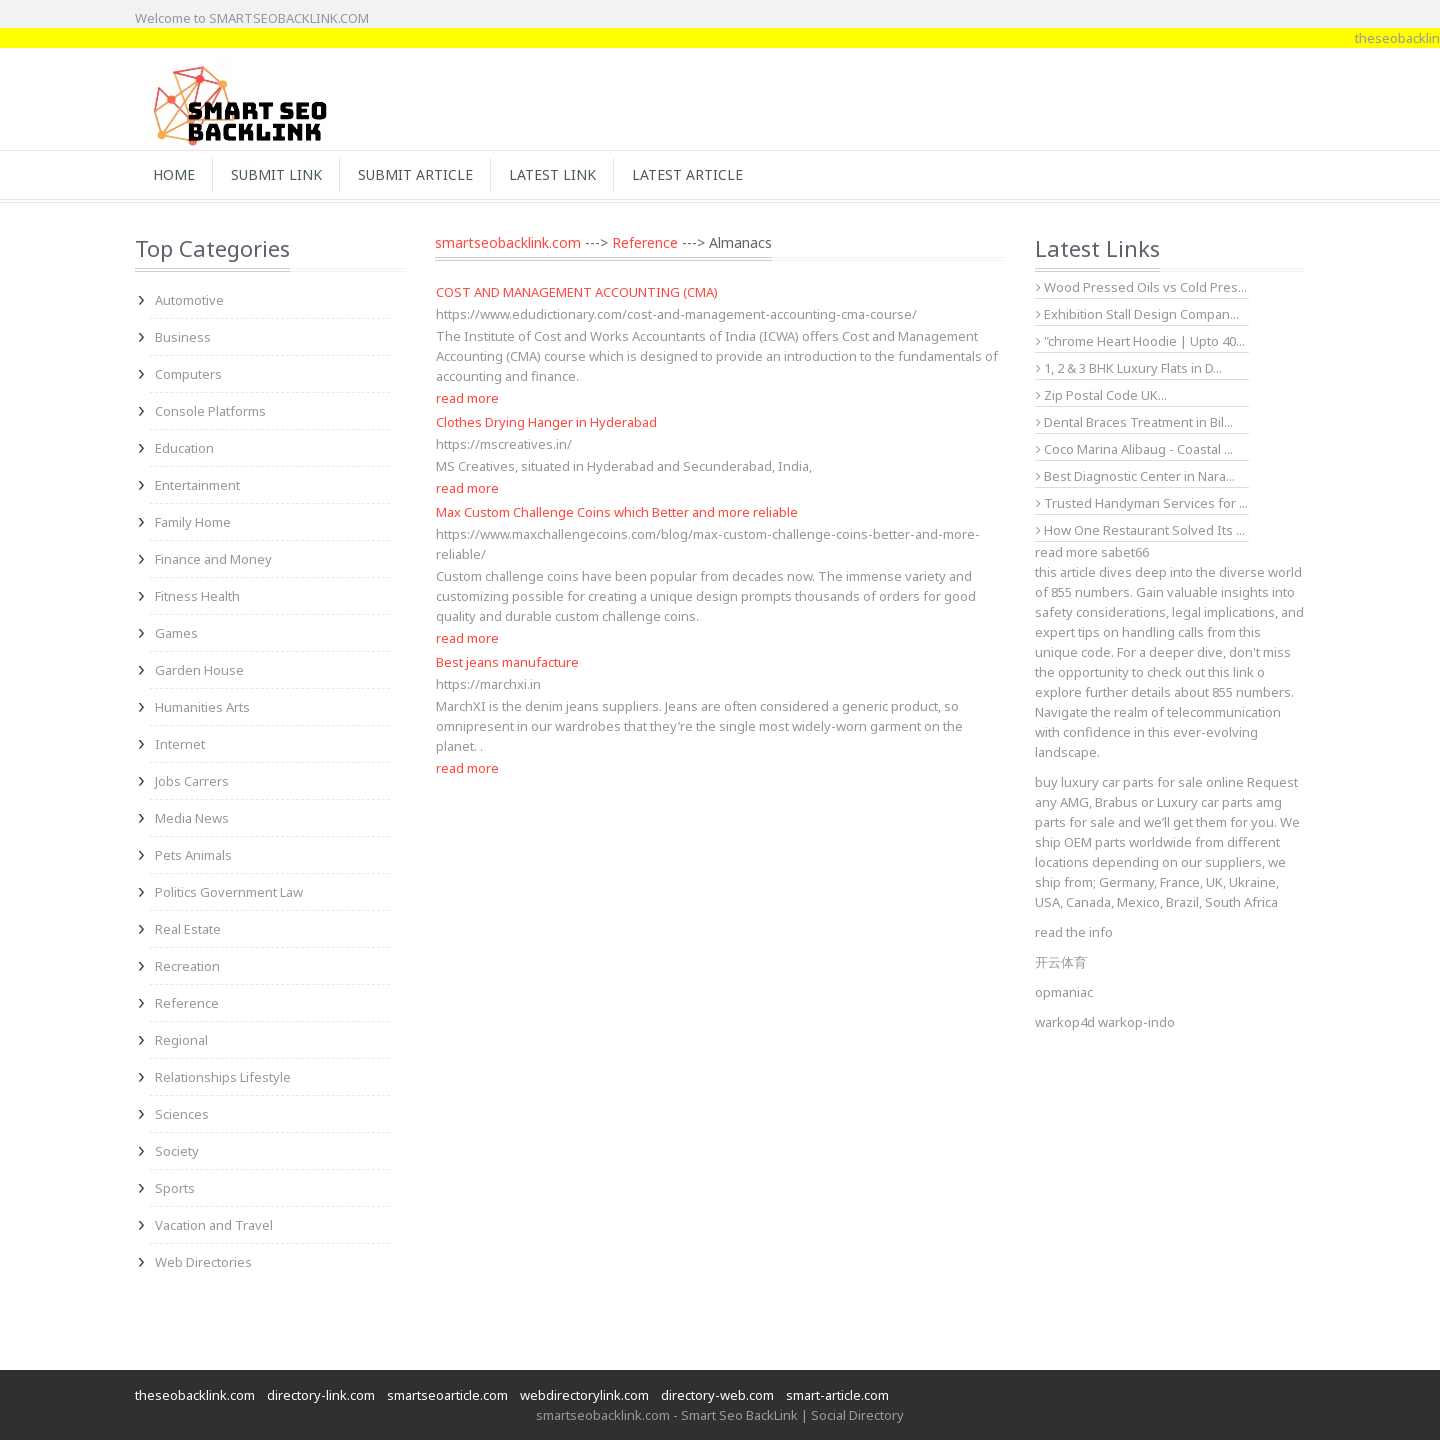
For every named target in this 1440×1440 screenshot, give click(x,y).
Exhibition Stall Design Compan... (1137, 314)
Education (184, 448)
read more (467, 398)
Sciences (182, 1114)
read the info (1074, 932)
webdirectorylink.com (584, 1395)
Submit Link (276, 174)
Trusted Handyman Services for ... (1142, 503)
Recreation (187, 966)
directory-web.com (717, 1395)
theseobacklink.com (195, 1395)
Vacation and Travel (214, 1225)
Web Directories (203, 1262)
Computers (188, 374)
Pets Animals (193, 855)
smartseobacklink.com (508, 242)
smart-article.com (837, 1395)
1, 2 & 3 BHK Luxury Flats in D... (1129, 368)
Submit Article (415, 174)
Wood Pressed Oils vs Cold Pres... (1141, 287)
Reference (187, 1003)
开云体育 (1061, 962)
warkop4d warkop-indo (1105, 1022)
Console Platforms (210, 411)
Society (177, 1151)
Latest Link (552, 174)
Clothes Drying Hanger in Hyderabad (546, 422)
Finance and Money (213, 559)
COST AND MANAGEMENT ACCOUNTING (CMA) (577, 292)
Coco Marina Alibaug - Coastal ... (1134, 449)
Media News (192, 818)
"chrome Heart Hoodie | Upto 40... (1140, 341)
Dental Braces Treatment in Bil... (1134, 422)
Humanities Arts (202, 707)
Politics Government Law (229, 892)
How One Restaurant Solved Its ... (1140, 530)
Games (176, 633)
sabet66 (1125, 552)
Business (183, 337)
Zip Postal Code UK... (1101, 395)
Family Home (193, 522)
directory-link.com (321, 1395)
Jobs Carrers (192, 781)
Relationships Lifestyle (223, 1077)
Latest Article (687, 174)
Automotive (189, 300)
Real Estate (188, 929)
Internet (180, 744)
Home (174, 174)
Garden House (199, 670)
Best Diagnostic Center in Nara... (1135, 476)
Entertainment (197, 485)
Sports (175, 1188)
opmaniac (1064, 992)
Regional (181, 1040)
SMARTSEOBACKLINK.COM (289, 18)
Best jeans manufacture (507, 662)
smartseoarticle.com (447, 1395)
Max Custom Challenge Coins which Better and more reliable (617, 512)
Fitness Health (197, 596)
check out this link (1200, 672)
